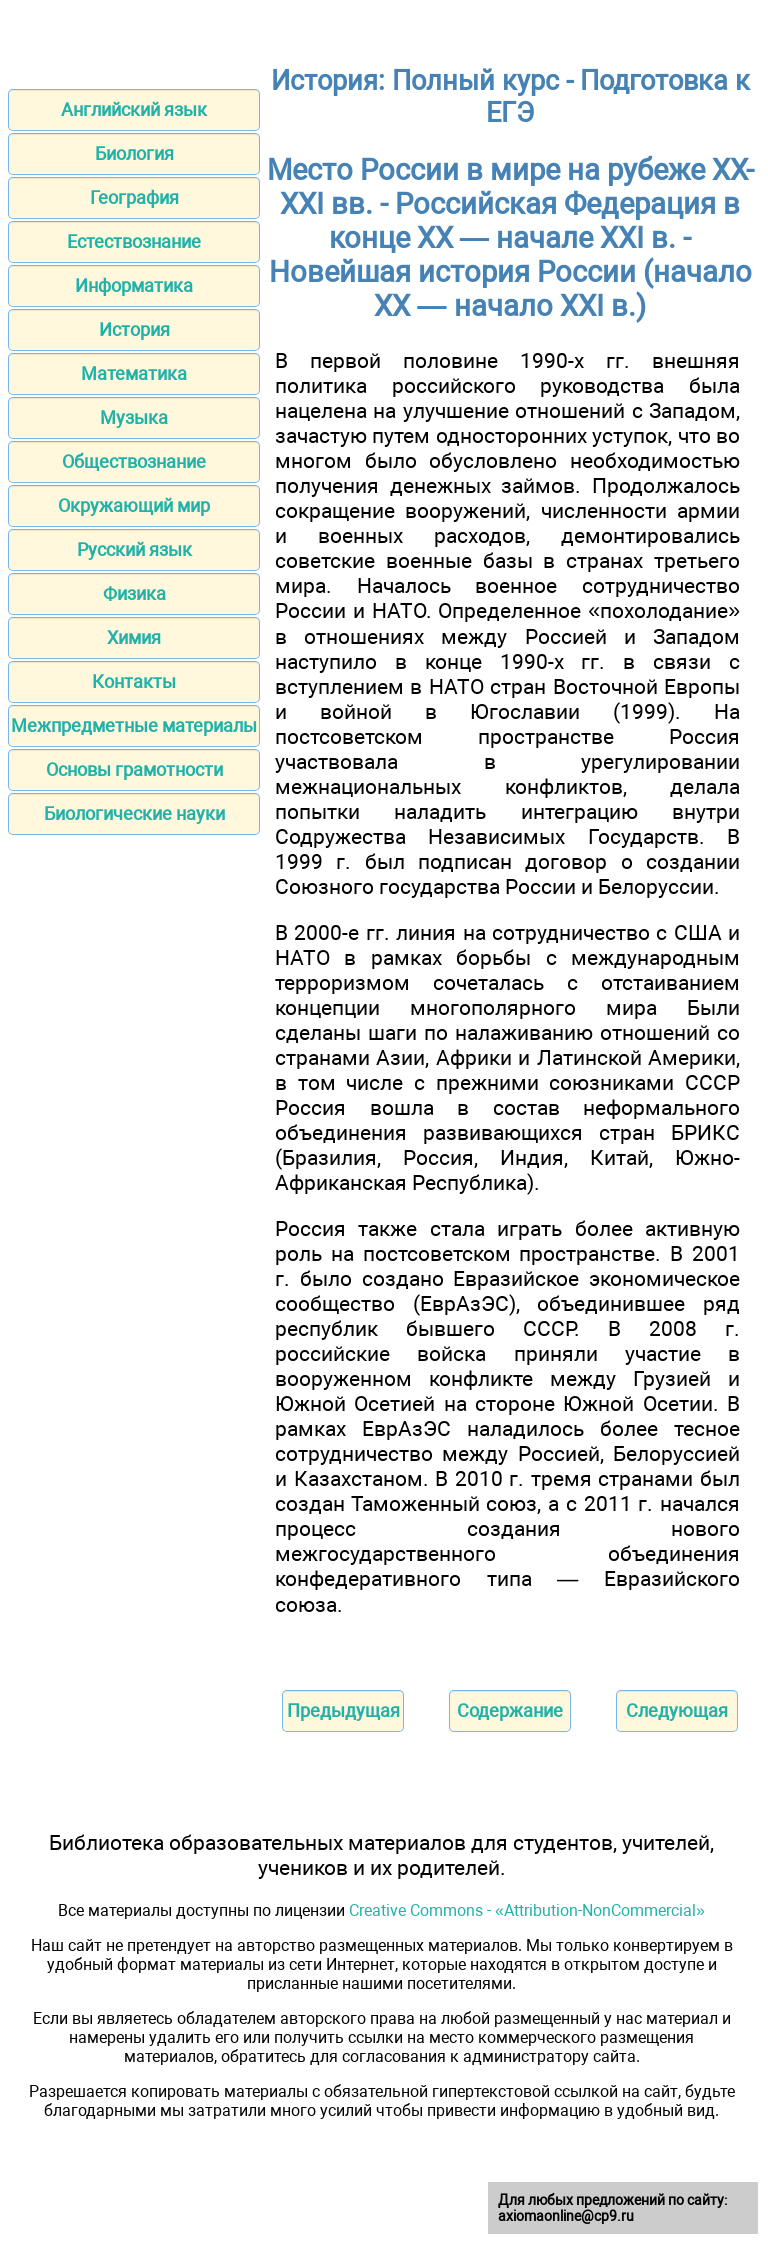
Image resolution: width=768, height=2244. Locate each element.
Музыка (134, 417)
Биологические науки (134, 813)
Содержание (510, 1710)
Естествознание (134, 241)
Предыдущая (343, 1710)
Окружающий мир (134, 505)
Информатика (134, 285)
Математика (134, 373)
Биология (134, 153)
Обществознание (134, 461)
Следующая (677, 1710)
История (134, 329)
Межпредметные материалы (134, 725)
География (134, 197)
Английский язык (134, 109)
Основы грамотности (134, 769)
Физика (134, 593)
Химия (134, 637)
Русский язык (134, 549)
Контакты (134, 681)
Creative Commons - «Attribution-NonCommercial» (527, 1910)
